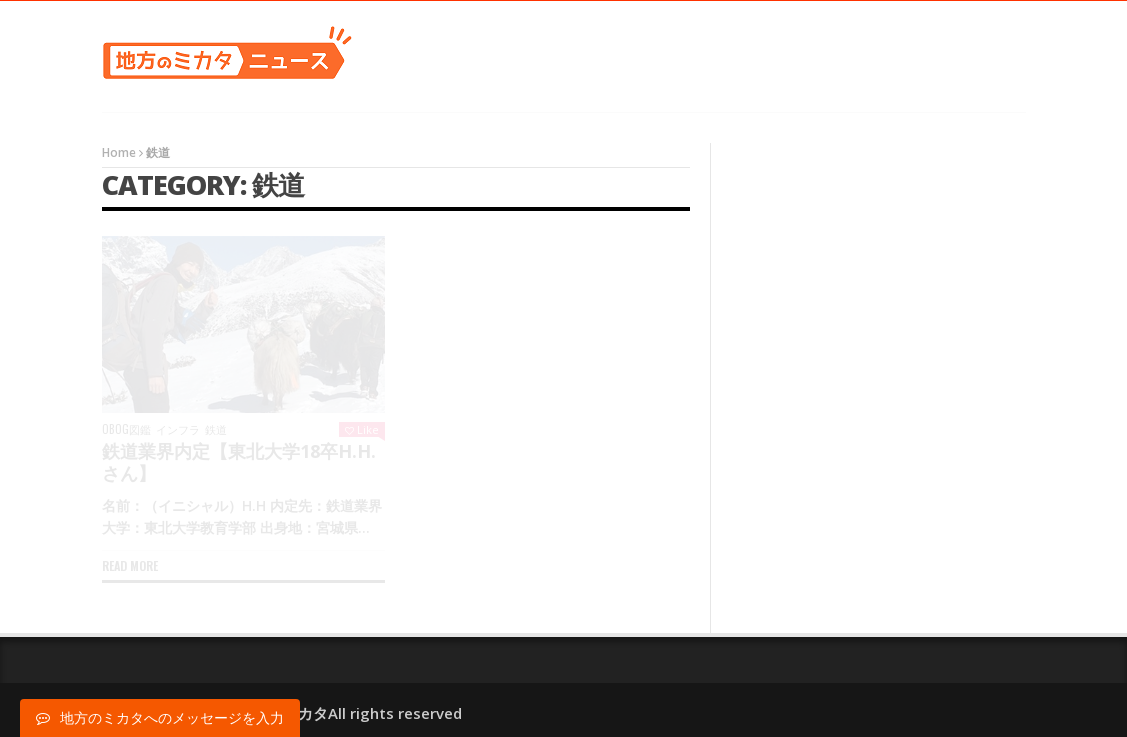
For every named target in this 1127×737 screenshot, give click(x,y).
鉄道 (216, 429)
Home (119, 152)
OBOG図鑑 (126, 429)
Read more (130, 565)
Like (362, 429)
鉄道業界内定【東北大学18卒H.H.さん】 (239, 462)
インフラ (178, 429)
